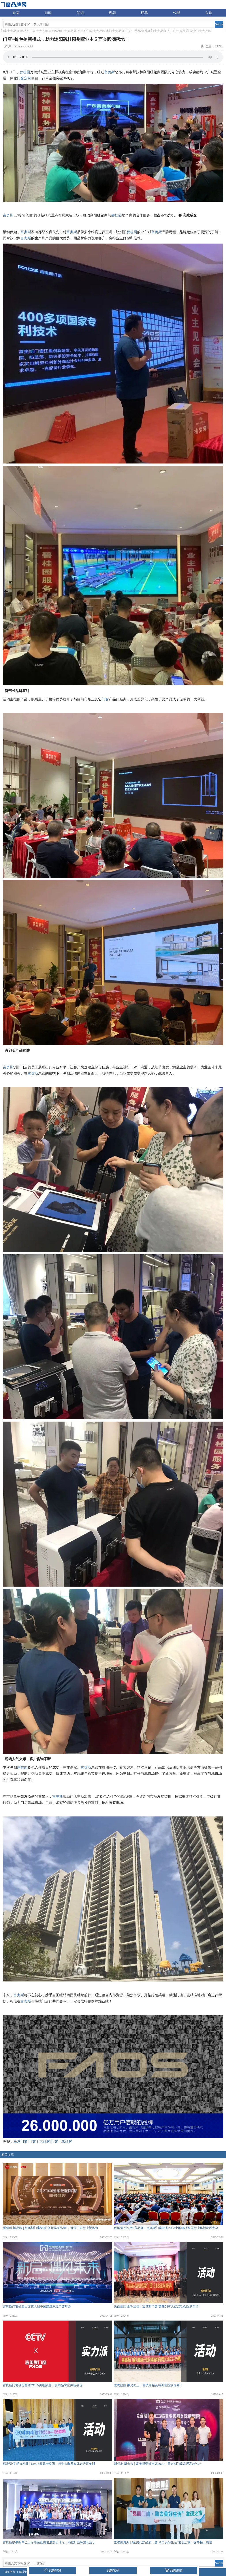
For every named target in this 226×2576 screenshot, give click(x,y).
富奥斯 (109, 72)
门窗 (105, 699)
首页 (16, 13)
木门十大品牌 (115, 31)
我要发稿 (113, 2570)
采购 (208, 13)
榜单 (144, 13)
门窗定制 (24, 78)
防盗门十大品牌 (155, 31)
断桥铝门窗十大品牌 (34, 31)
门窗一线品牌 (134, 31)
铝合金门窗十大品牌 (91, 31)
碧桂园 (24, 72)
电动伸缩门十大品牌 (63, 31)
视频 (112, 13)
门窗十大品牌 (10, 31)
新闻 (48, 13)
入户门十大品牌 (178, 31)
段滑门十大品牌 (200, 31)
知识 (80, 13)
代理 (176, 13)
